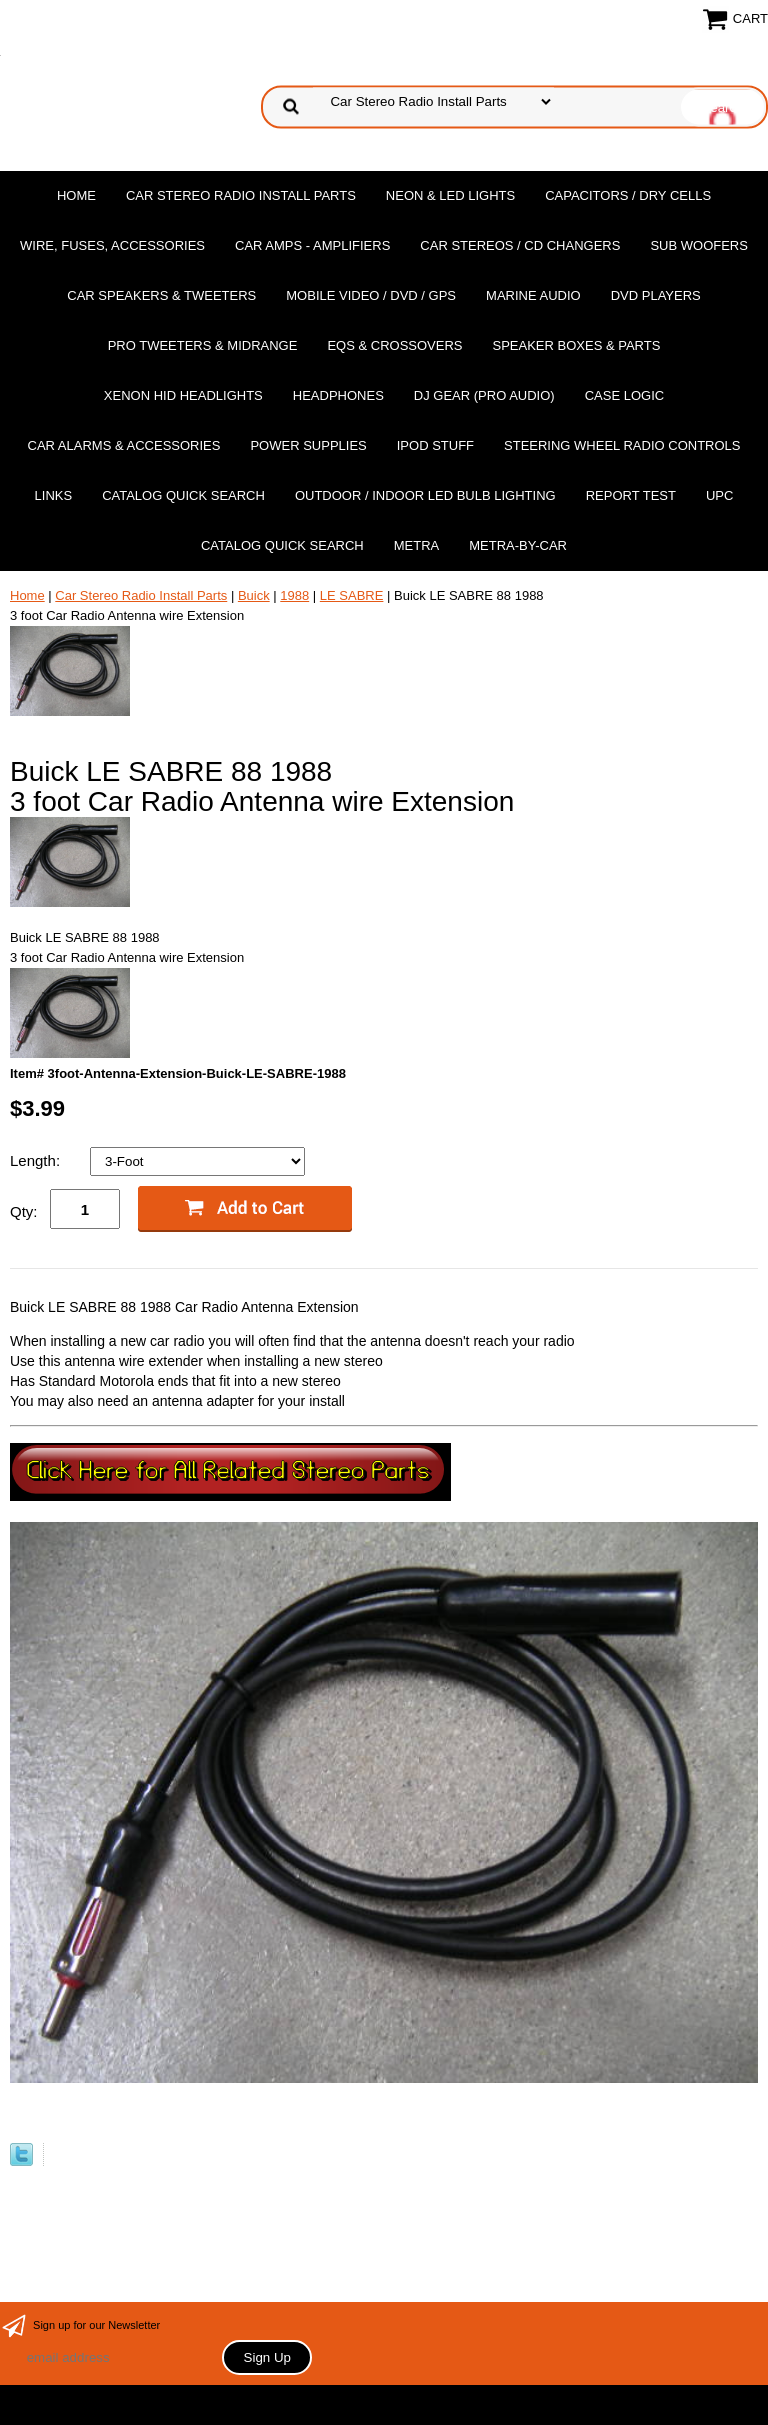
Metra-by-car (518, 545)
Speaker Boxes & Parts (576, 345)
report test (631, 495)
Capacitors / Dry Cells (628, 195)
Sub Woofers (699, 245)
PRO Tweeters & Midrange (203, 345)
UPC (719, 495)
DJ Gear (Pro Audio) (484, 395)
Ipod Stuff (435, 445)
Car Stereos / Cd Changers (520, 245)
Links (54, 495)
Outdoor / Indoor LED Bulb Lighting (425, 495)
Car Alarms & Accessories (124, 445)
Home (76, 195)
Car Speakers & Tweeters (161, 295)
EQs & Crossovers (394, 345)
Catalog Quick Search (183, 495)
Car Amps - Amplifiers (312, 245)
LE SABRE (352, 595)
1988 (294, 595)
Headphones (338, 395)
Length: (37, 1160)
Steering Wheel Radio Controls (622, 445)
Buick (254, 595)
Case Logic (624, 395)
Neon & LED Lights (450, 195)
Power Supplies (308, 445)
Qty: (24, 1211)
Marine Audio (533, 295)
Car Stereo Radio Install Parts (241, 195)
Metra (417, 545)
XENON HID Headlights (183, 395)
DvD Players (656, 295)
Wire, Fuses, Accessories (112, 245)
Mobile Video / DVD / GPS (371, 295)
